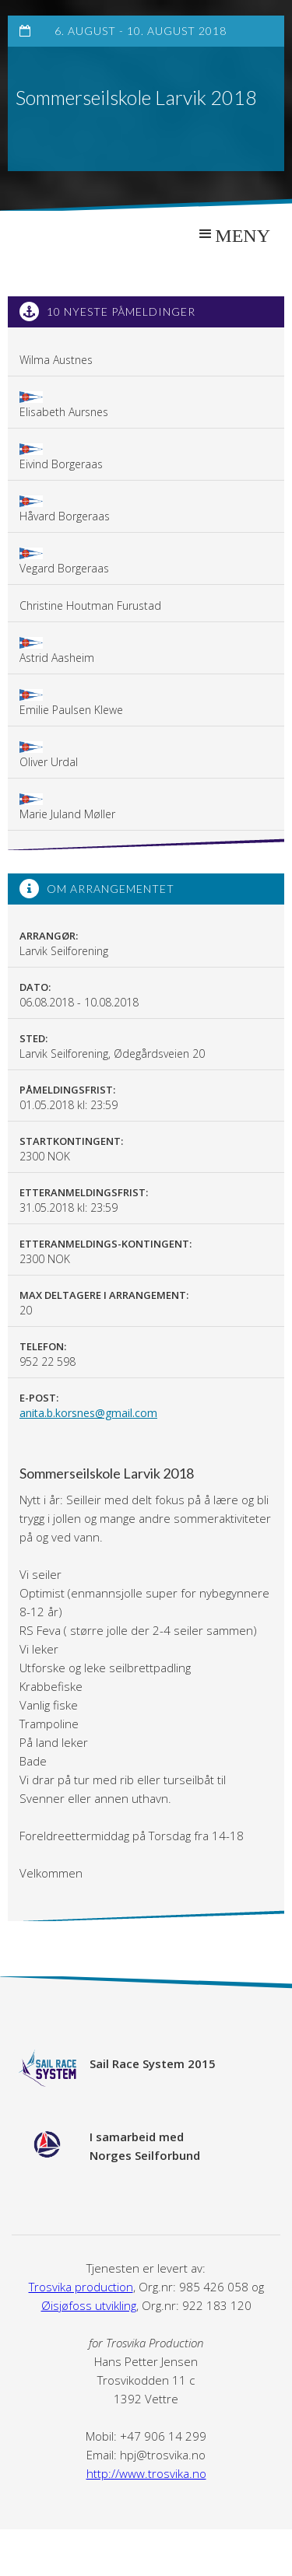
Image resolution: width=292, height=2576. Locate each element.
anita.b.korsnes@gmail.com (88, 1412)
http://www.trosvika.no (146, 2473)
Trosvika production (81, 2286)
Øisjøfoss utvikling (88, 2305)
